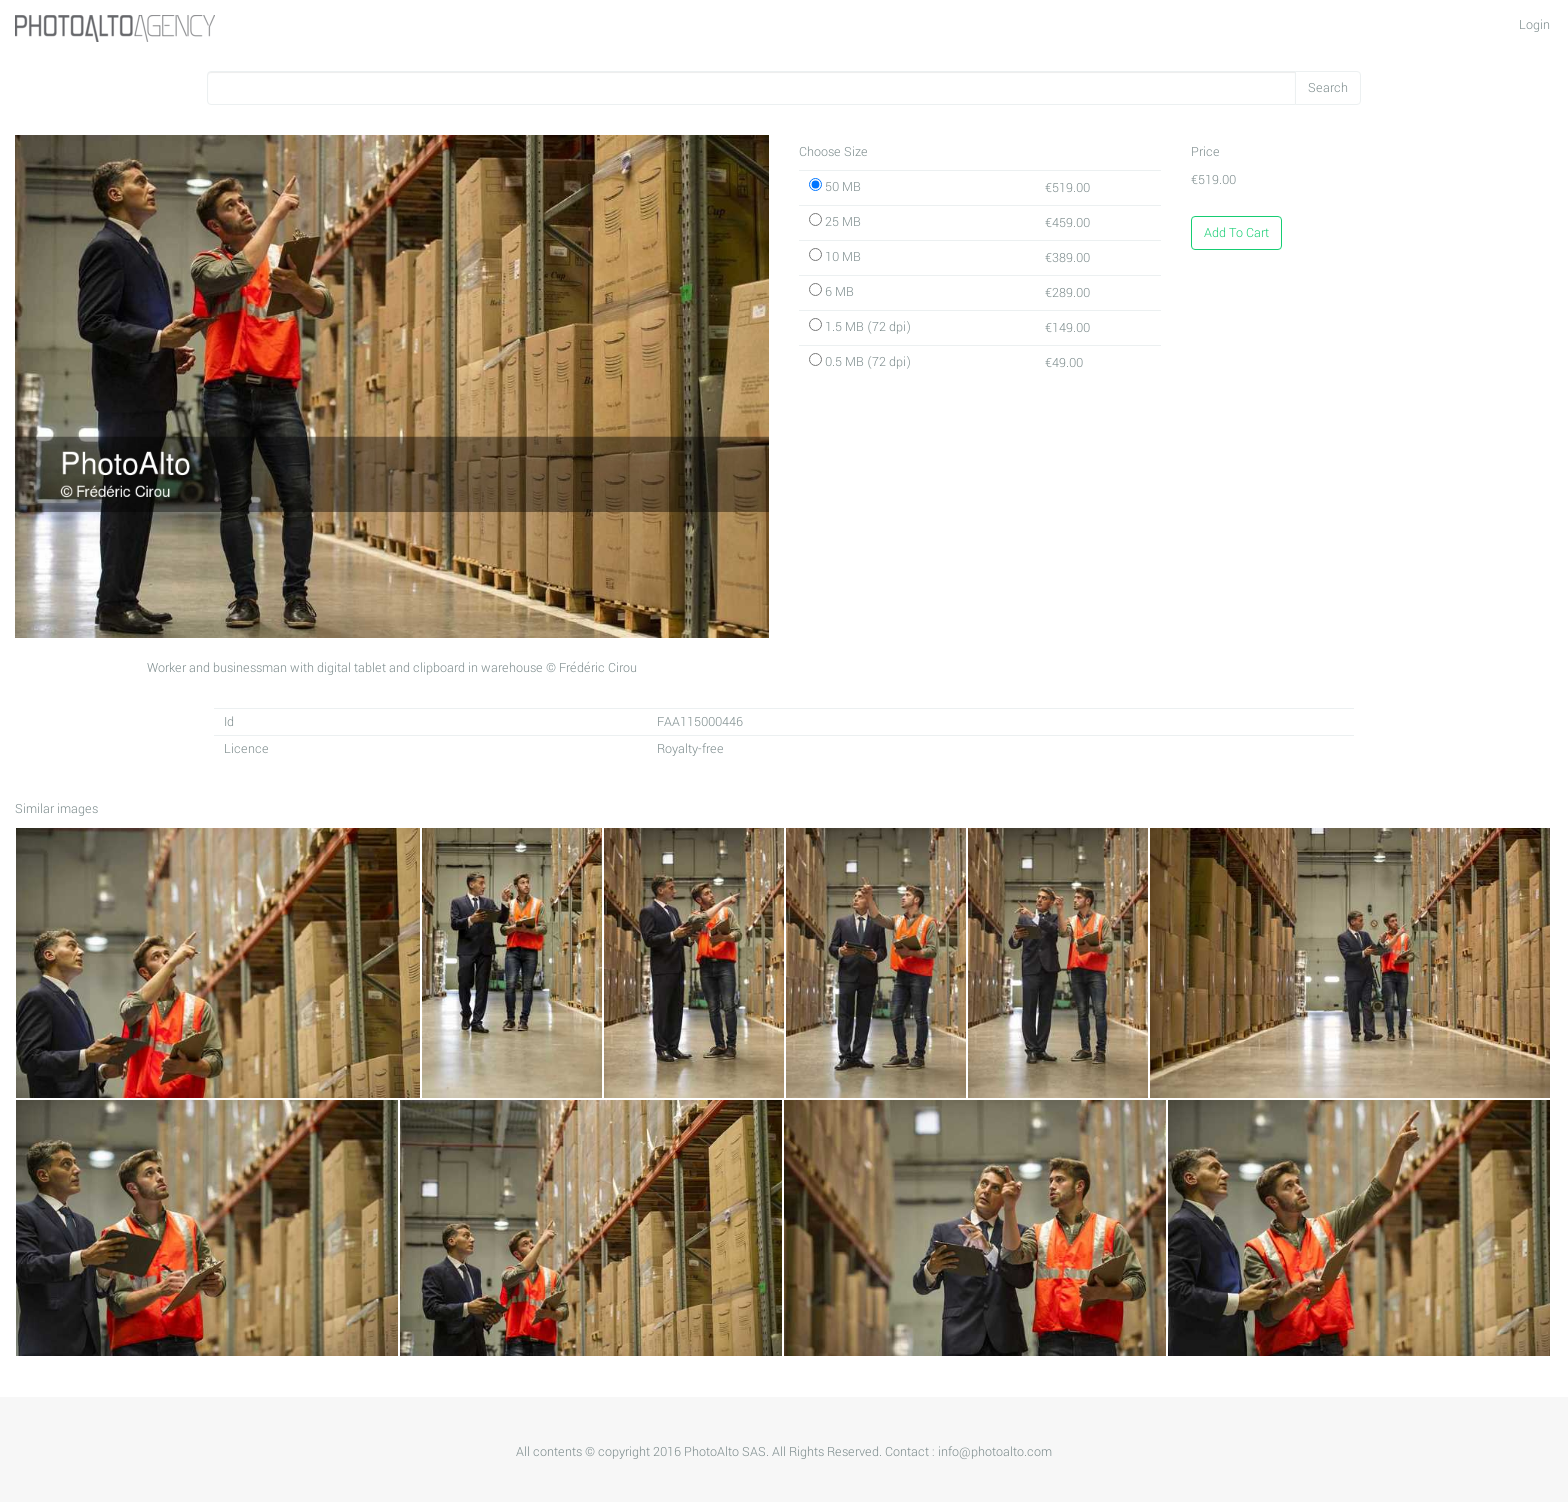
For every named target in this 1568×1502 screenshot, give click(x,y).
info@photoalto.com (995, 1452)
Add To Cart (1236, 233)
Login (1534, 25)
